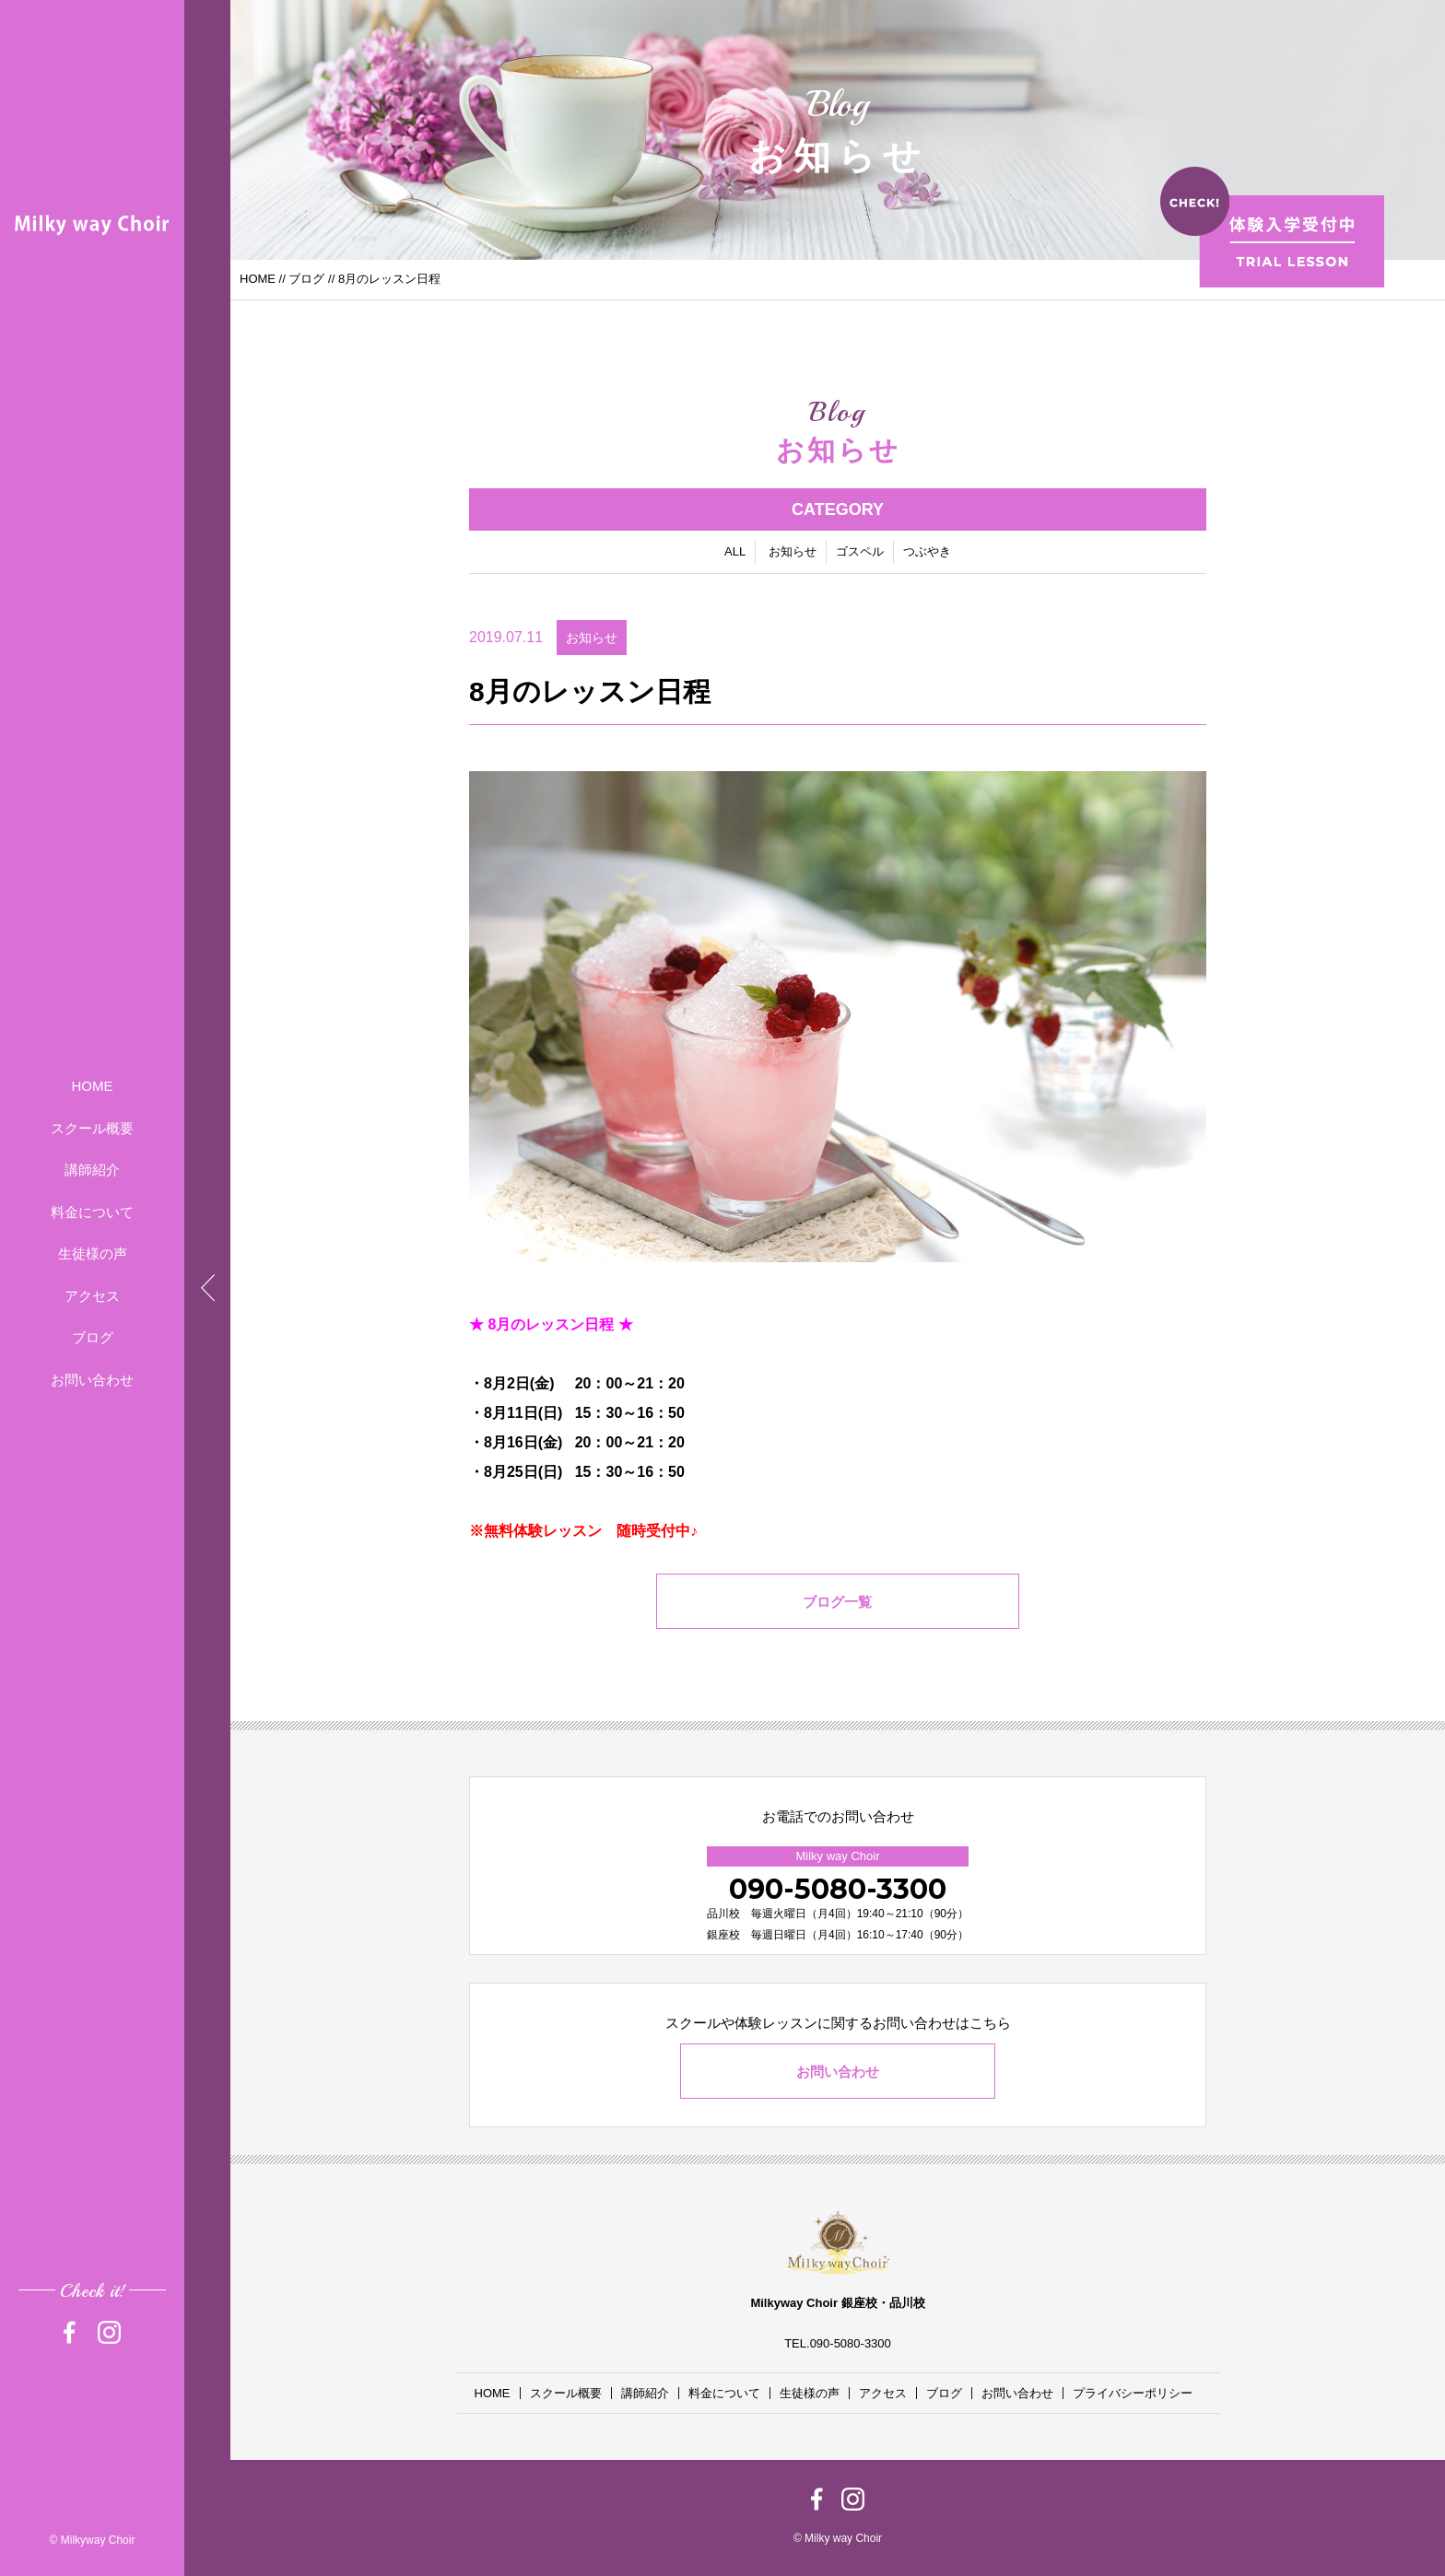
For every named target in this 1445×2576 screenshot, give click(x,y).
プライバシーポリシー (1132, 2393)
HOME (92, 1086)
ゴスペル (860, 551)
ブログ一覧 (838, 1602)
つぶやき (927, 551)
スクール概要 (92, 1128)
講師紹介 (92, 1169)
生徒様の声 (92, 1253)
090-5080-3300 (837, 1889)
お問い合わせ (92, 1380)
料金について (92, 1212)
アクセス (92, 1296)
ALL (735, 551)
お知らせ (792, 551)
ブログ (92, 1337)
